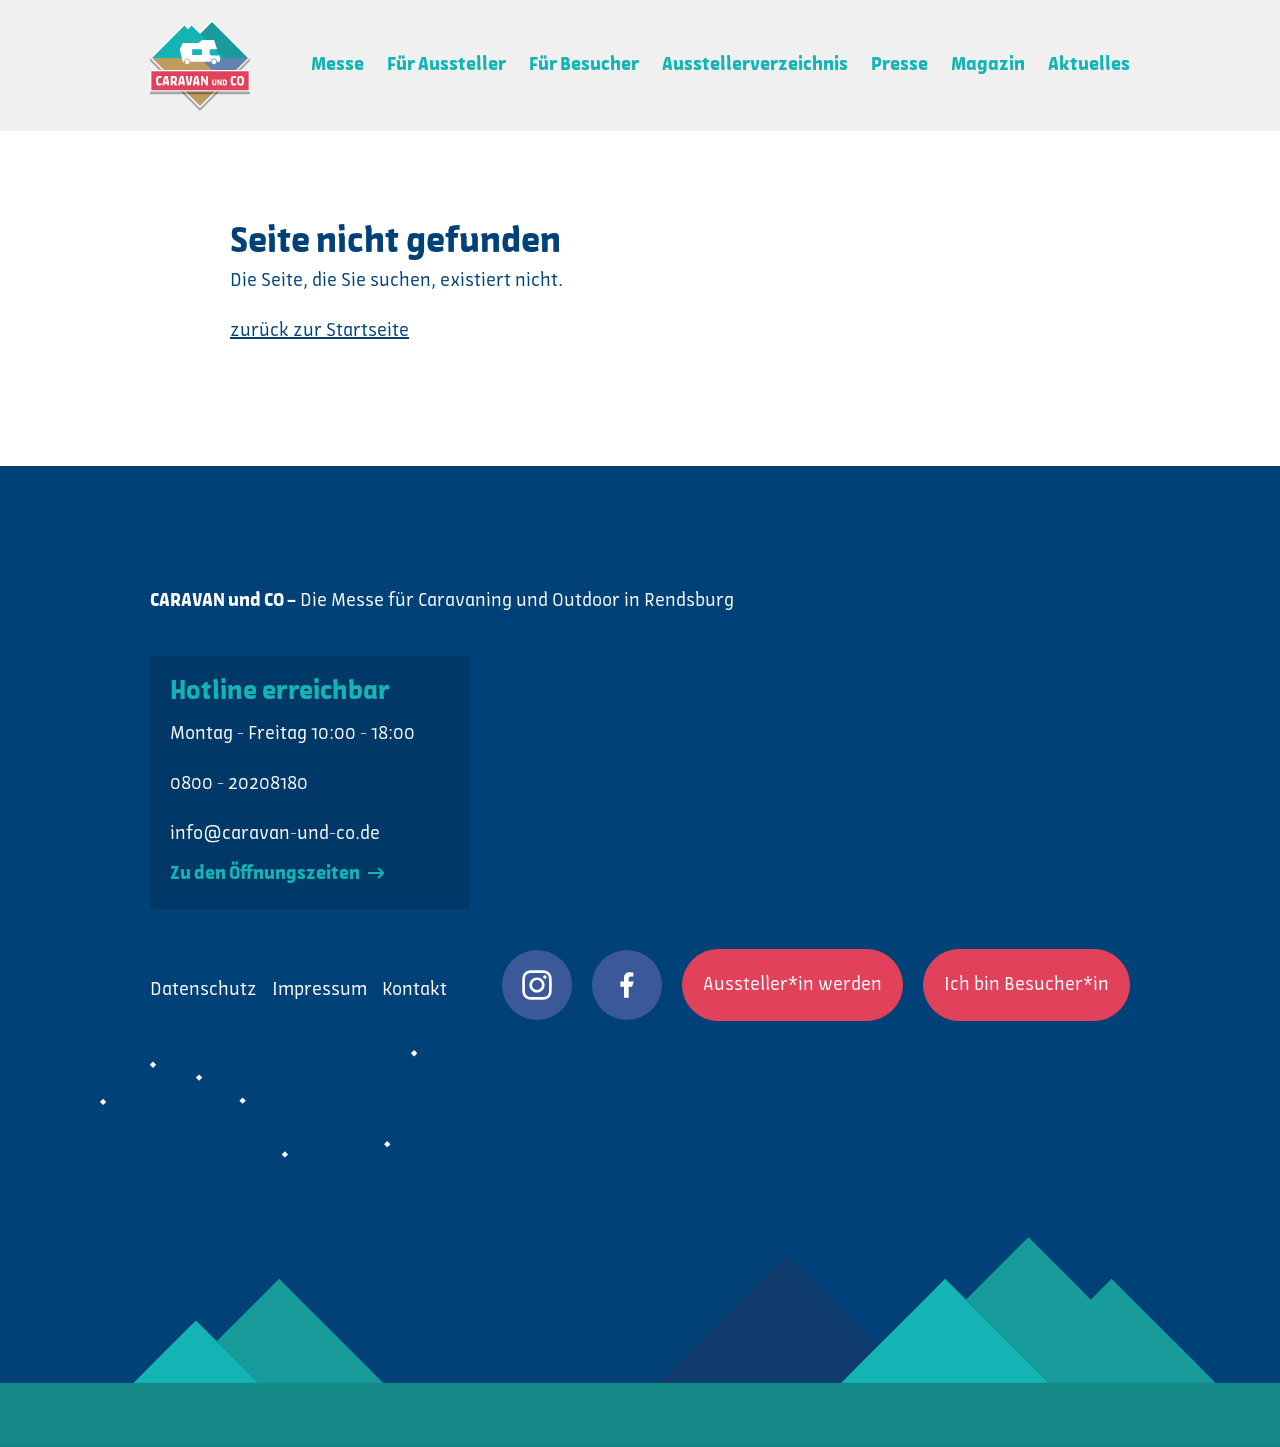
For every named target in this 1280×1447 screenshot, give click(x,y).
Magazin (988, 65)
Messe (337, 65)
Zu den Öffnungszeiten (277, 874)
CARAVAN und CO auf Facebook (627, 985)
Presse (899, 65)
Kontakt (414, 990)
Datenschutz (203, 990)
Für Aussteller (446, 65)
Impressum (319, 990)
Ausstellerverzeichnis (755, 65)
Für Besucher (584, 65)
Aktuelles (1089, 65)
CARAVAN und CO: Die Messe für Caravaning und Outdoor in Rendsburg (200, 65)
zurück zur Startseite (319, 331)
